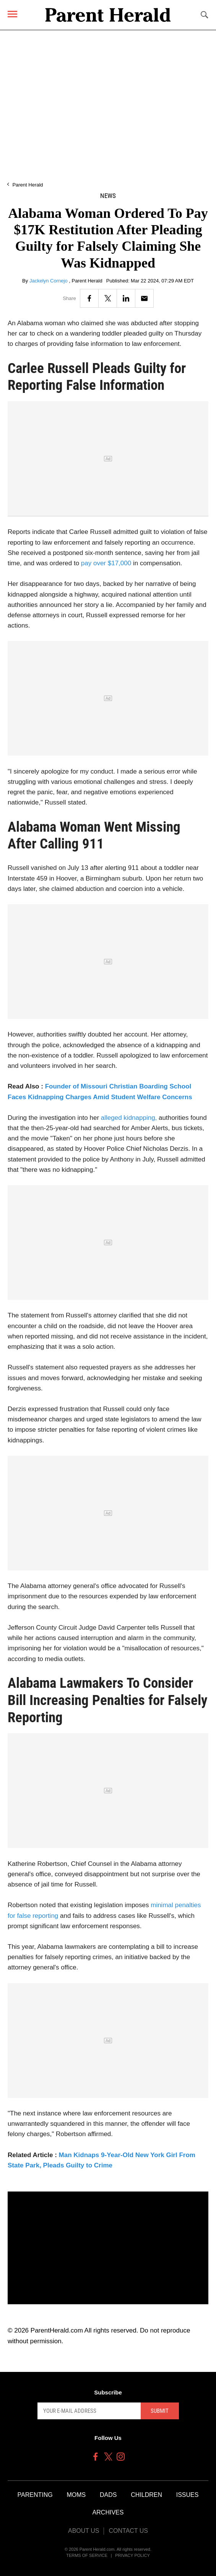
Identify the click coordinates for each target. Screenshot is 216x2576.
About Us (83, 2530)
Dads (108, 2495)
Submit (160, 2410)
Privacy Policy (132, 2555)
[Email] (144, 298)
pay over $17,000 (105, 563)
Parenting (35, 2495)
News (108, 196)
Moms (76, 2495)
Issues (187, 2495)
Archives (108, 2512)
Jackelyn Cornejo (49, 281)
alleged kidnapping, (129, 1117)
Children (146, 2495)
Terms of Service (86, 2555)
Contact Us (128, 2530)
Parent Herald (27, 185)
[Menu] (12, 14)
